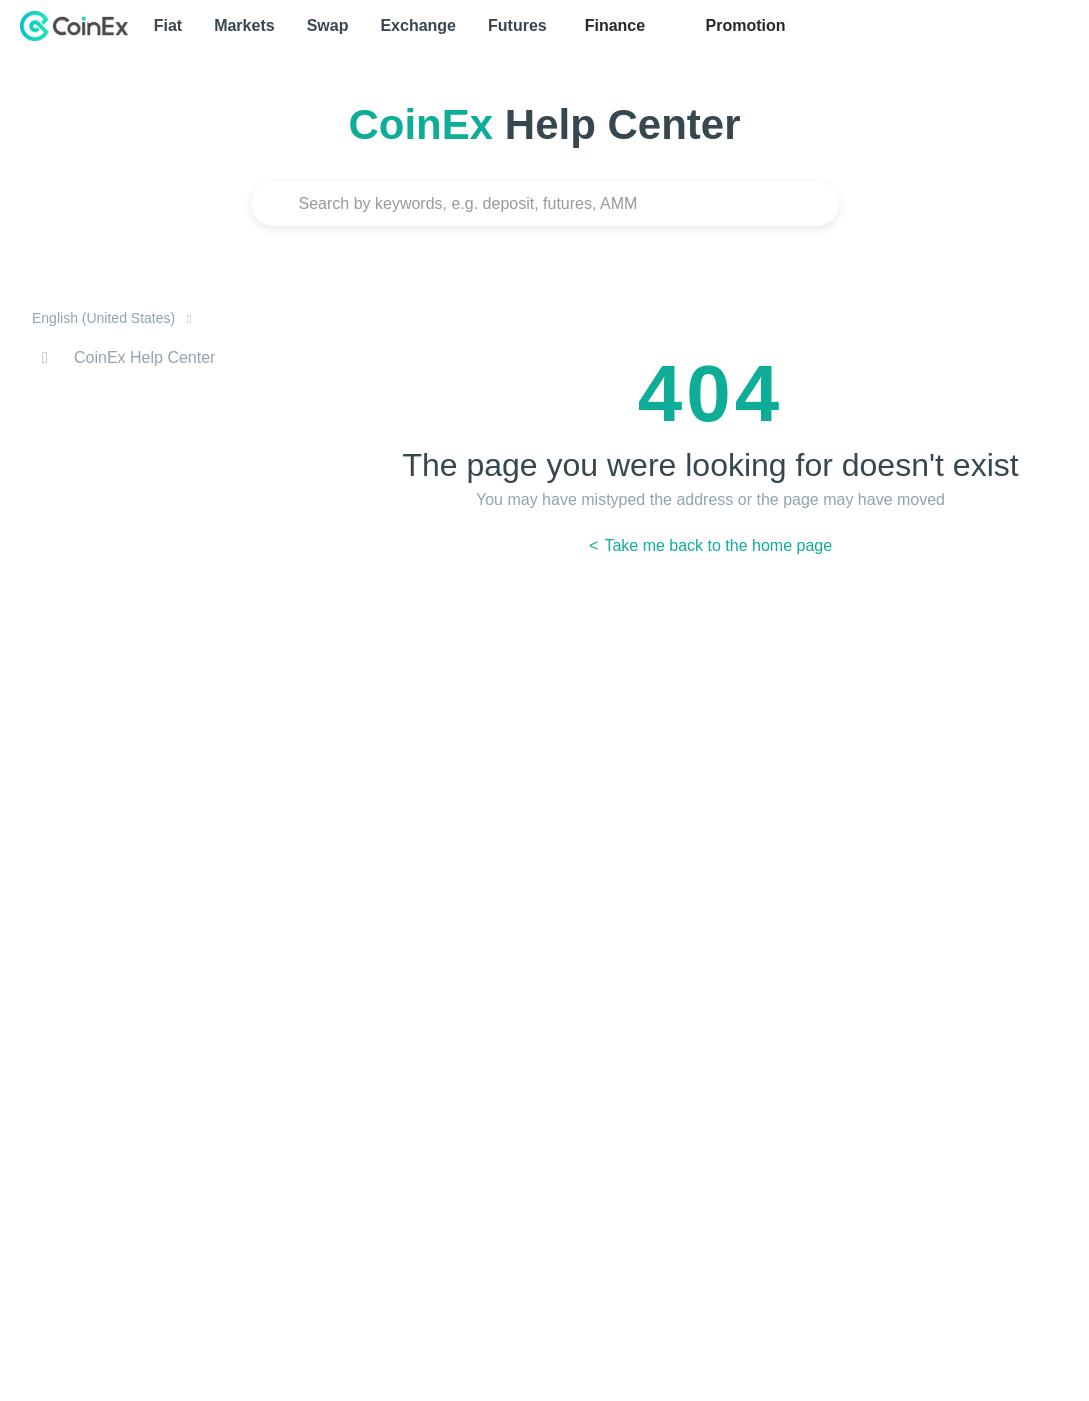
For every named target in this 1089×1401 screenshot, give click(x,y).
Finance (615, 25)
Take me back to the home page (716, 545)
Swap (328, 25)
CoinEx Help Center (144, 357)
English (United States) (105, 318)
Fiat (168, 25)
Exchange (418, 25)
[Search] (545, 204)
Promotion (743, 25)
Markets (244, 25)
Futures (517, 25)
